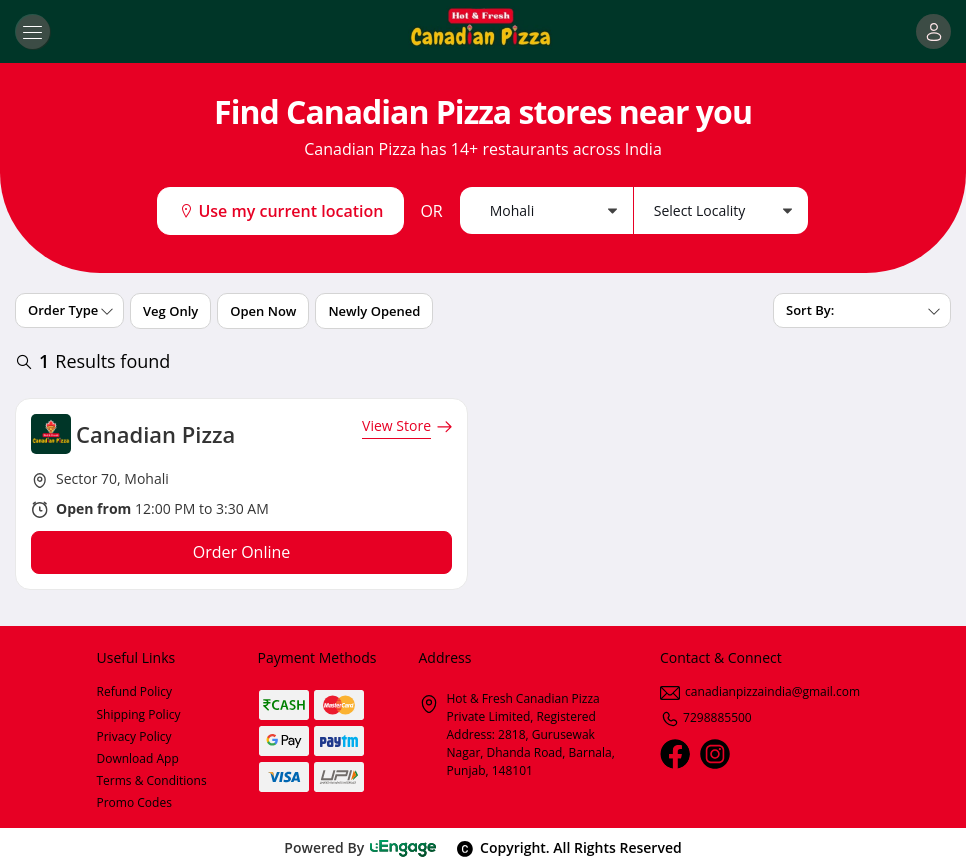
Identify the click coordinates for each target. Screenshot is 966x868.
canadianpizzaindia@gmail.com (760, 691)
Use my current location (280, 211)
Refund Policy (135, 691)
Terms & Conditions (152, 780)
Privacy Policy (134, 736)
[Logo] (483, 31)
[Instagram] (715, 754)
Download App (138, 758)
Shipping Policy (139, 714)
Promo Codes (134, 802)
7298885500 (706, 717)
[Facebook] (675, 754)
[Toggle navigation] (32, 31)
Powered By (360, 847)
